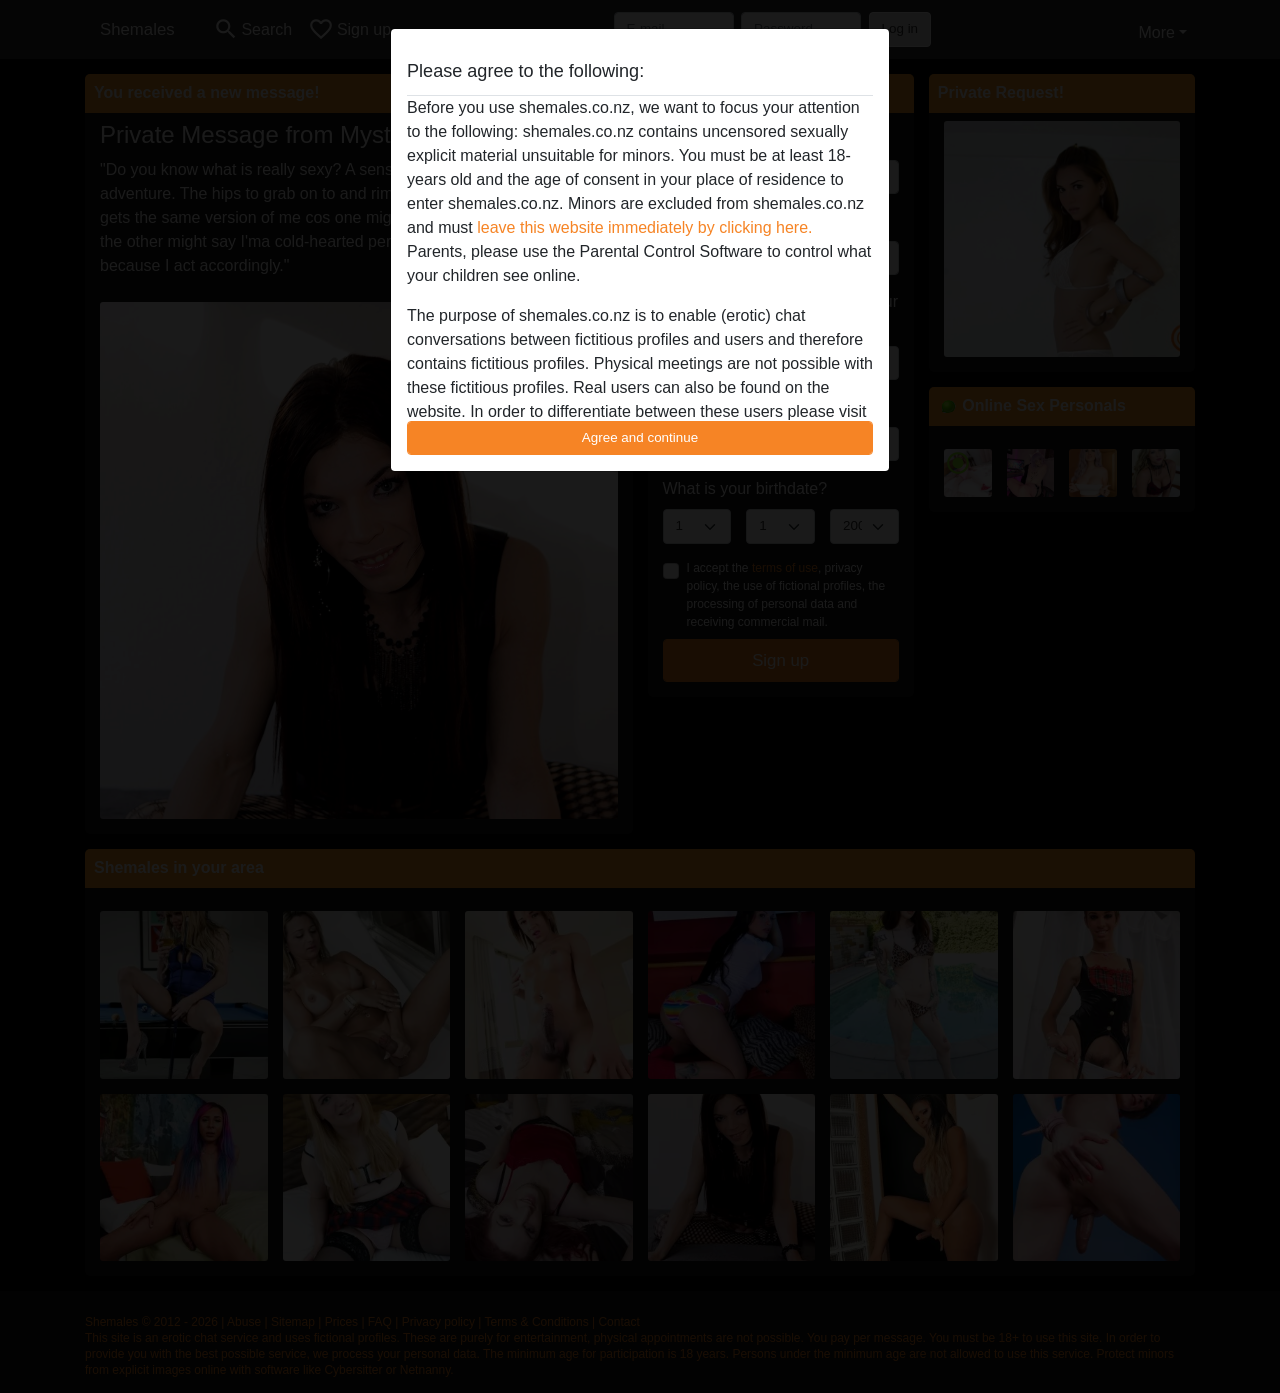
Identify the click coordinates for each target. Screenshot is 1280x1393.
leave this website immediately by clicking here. (644, 227)
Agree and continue (640, 437)
